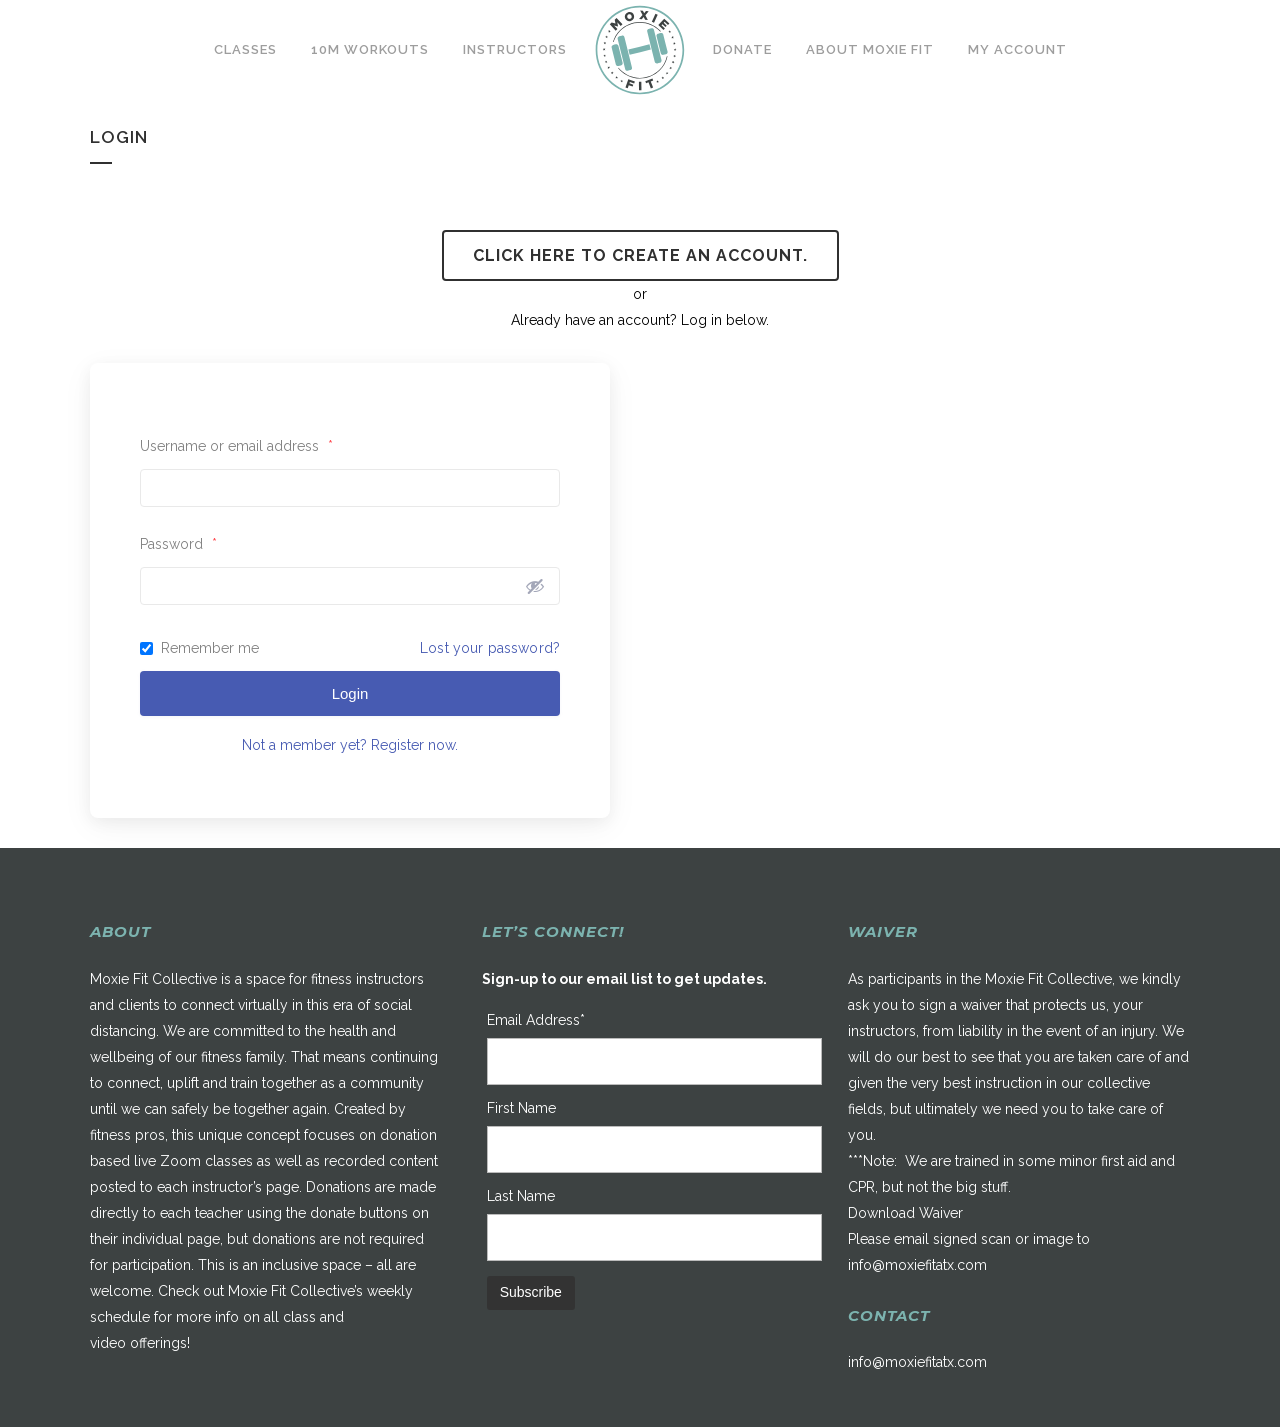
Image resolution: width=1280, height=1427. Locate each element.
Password (178, 544)
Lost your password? (490, 648)
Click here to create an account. (640, 255)
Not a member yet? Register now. (350, 745)
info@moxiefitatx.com (917, 1265)
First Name (521, 1108)
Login (350, 693)
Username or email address (236, 446)
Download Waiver (905, 1213)
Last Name (521, 1196)
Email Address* (536, 1020)
